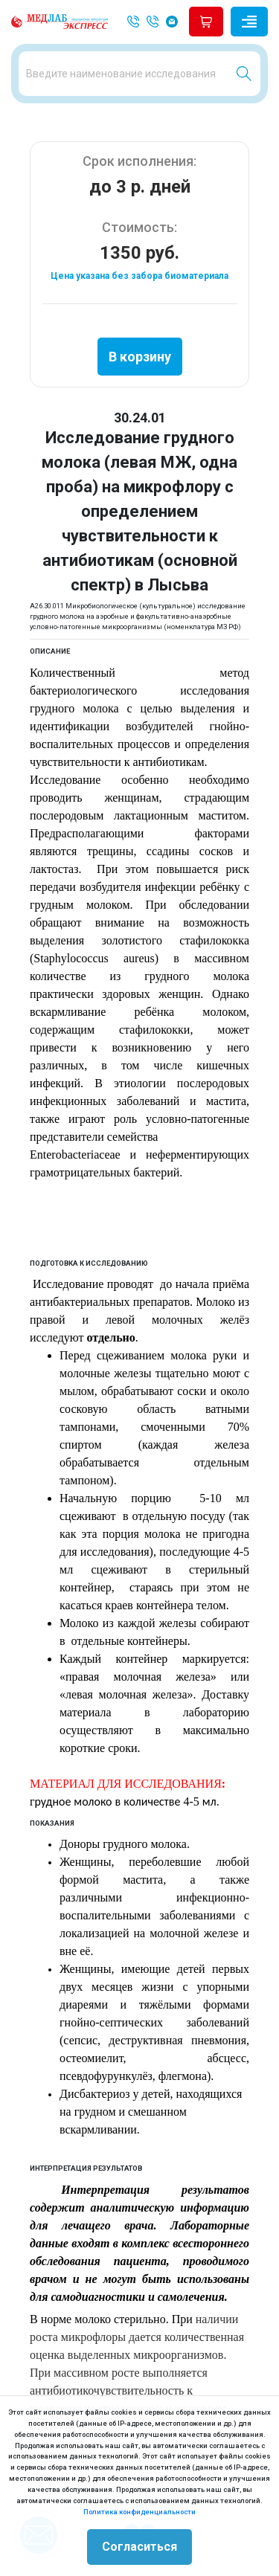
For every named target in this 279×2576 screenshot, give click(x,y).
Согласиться (139, 2547)
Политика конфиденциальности (139, 2512)
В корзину (140, 356)
